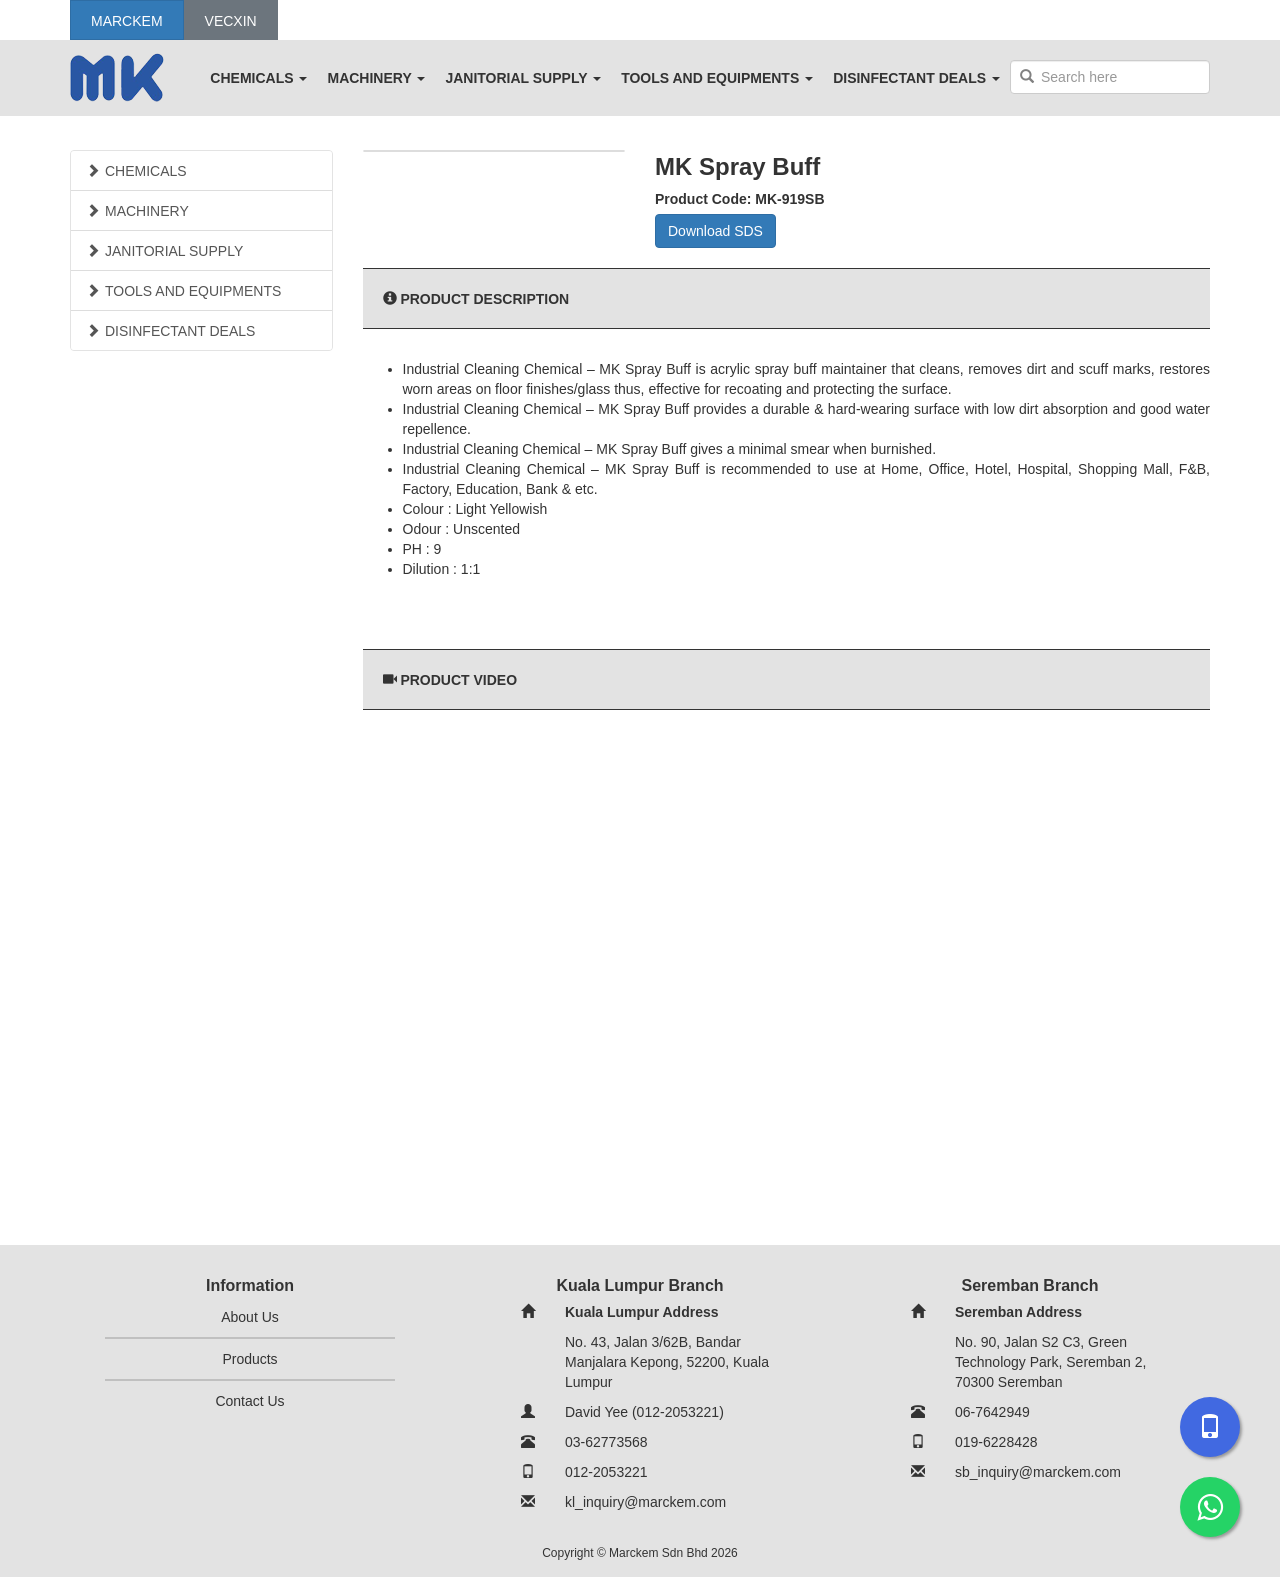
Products (249, 1359)
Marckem (127, 21)
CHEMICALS (258, 78)
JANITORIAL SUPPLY (523, 78)
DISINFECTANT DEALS (916, 78)
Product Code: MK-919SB (740, 199)
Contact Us (249, 1401)
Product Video (458, 680)
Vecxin (231, 21)
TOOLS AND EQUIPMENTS (717, 78)
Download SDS (715, 231)
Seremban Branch (1030, 1285)
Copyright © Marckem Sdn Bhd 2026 (640, 1553)
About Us (250, 1317)
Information (250, 1285)
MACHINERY (376, 78)
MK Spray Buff (737, 166)
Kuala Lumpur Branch (639, 1285)
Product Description (484, 299)
